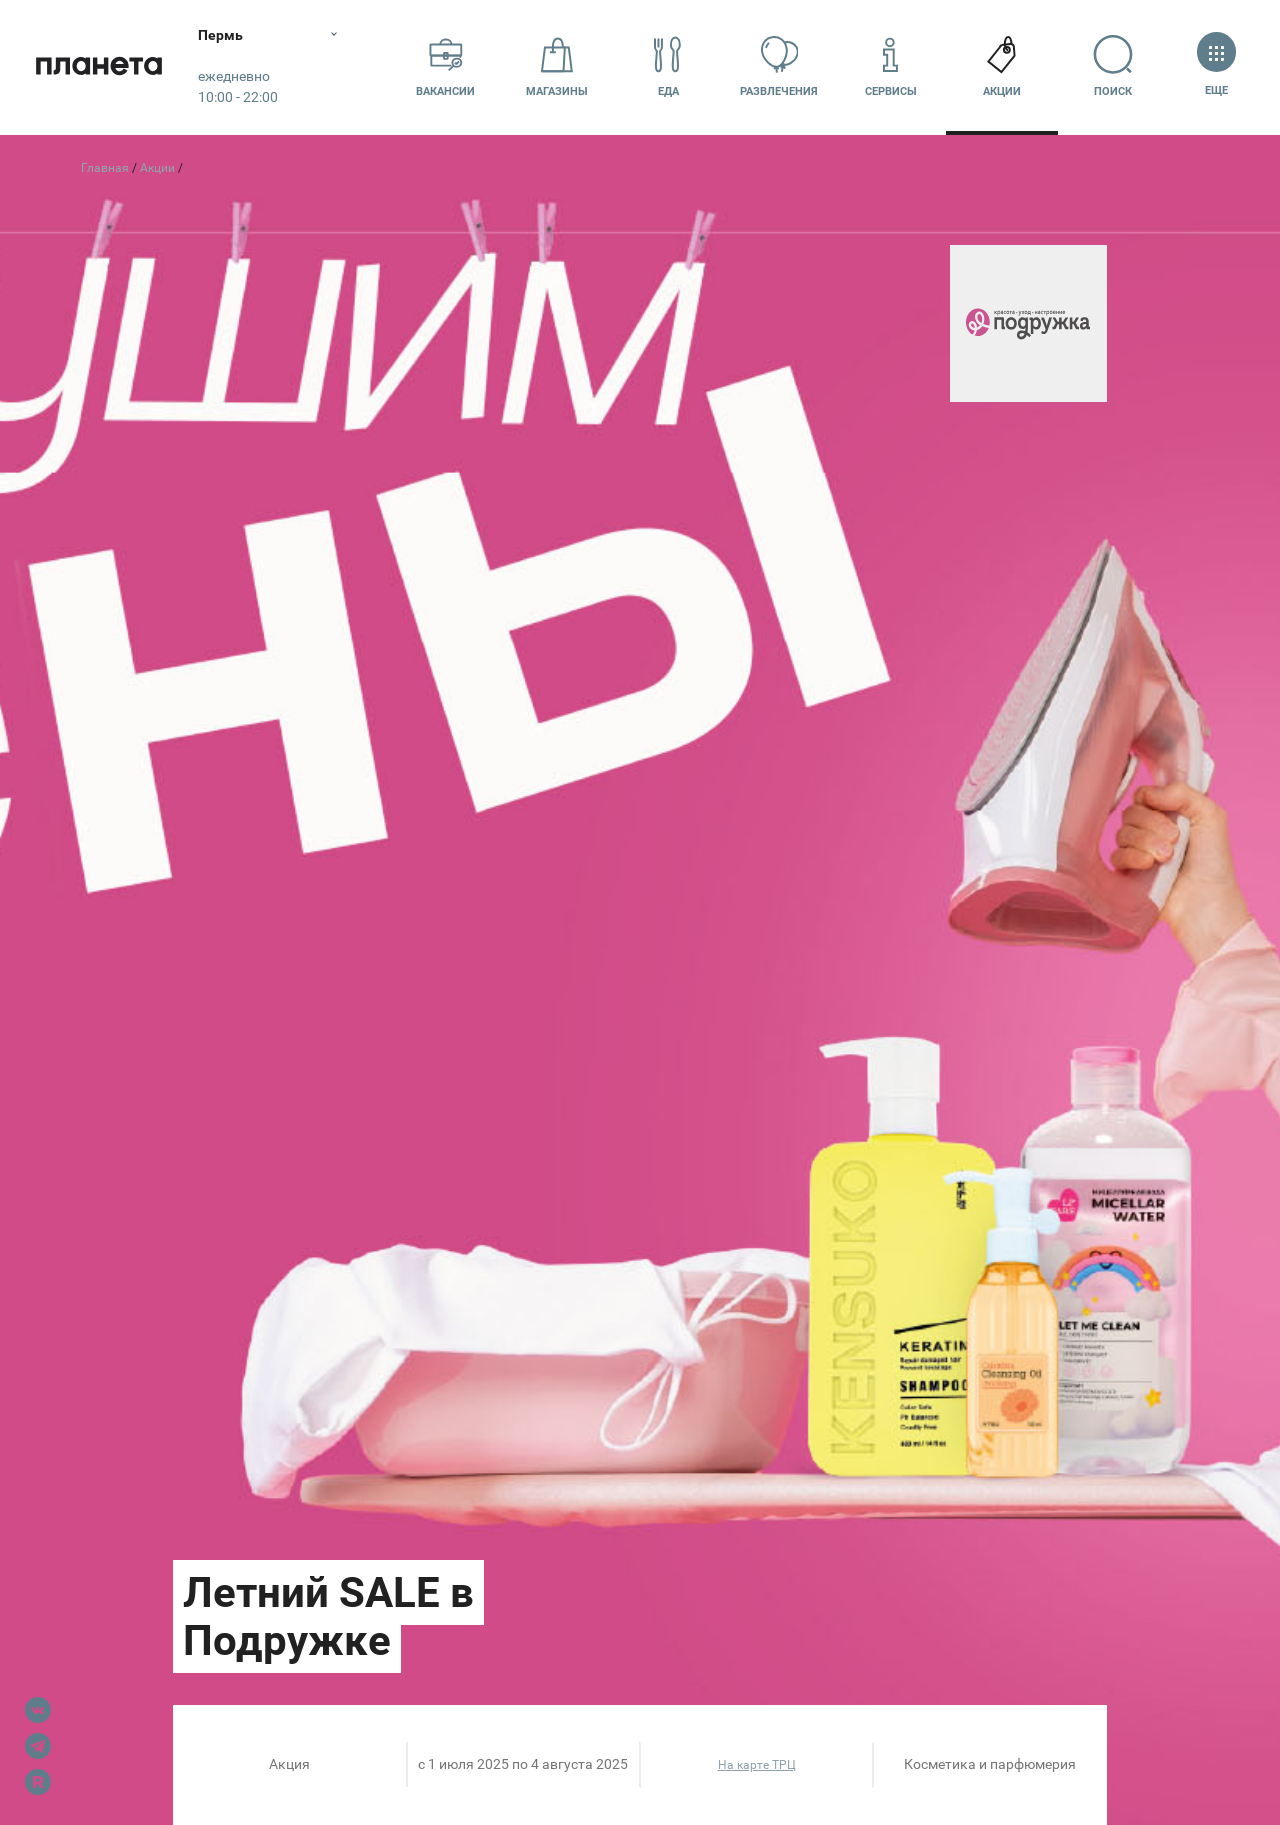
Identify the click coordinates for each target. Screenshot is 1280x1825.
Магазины (557, 66)
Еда (668, 66)
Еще (1216, 66)
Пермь (222, 35)
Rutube (38, 1782)
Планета (100, 67)
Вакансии (445, 66)
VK (38, 1710)
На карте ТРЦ (757, 1765)
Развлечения (779, 66)
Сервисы (891, 66)
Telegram (38, 1746)
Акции (1002, 66)
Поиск (1113, 66)
